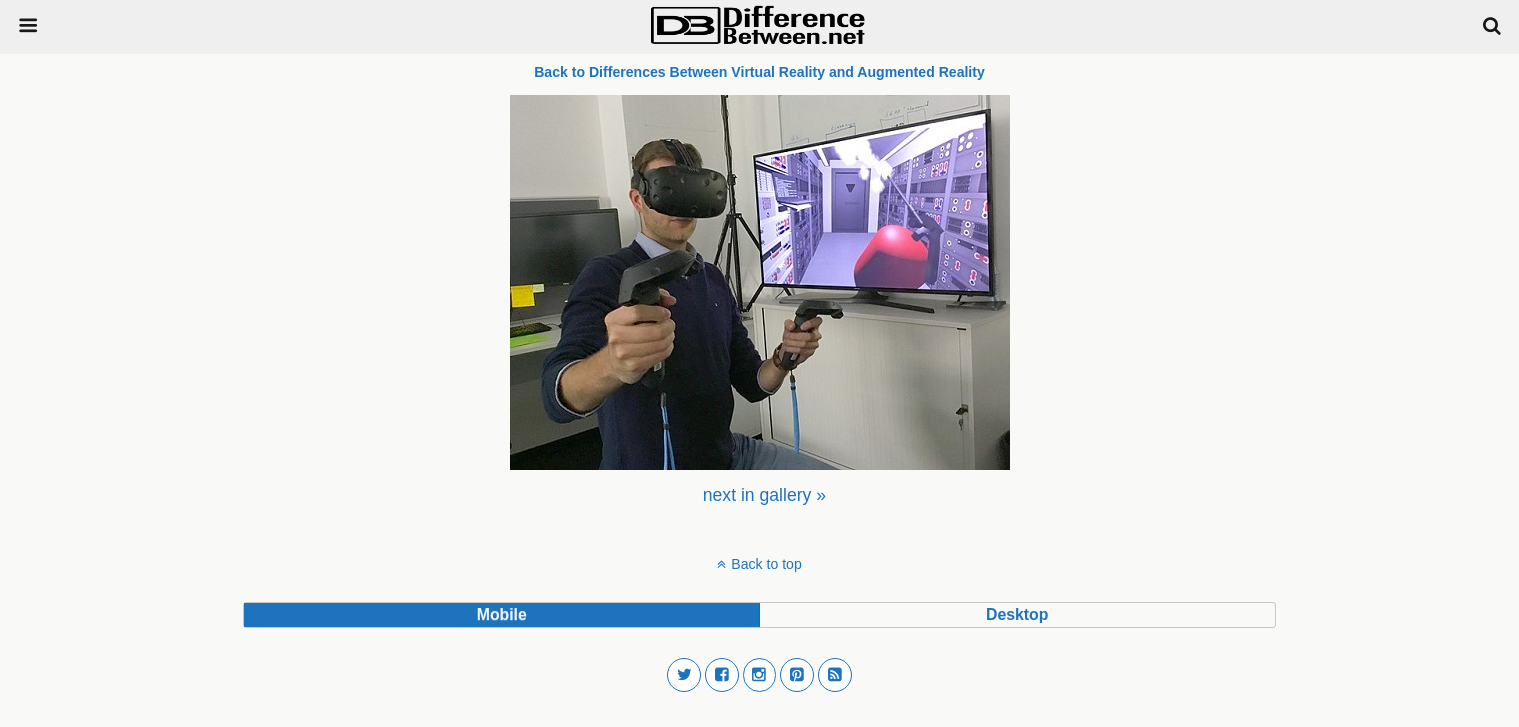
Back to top (766, 564)
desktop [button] (1017, 614)
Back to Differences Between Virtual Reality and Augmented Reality (759, 72)
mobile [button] (502, 614)
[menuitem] (764, 495)
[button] (684, 675)
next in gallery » (764, 495)
